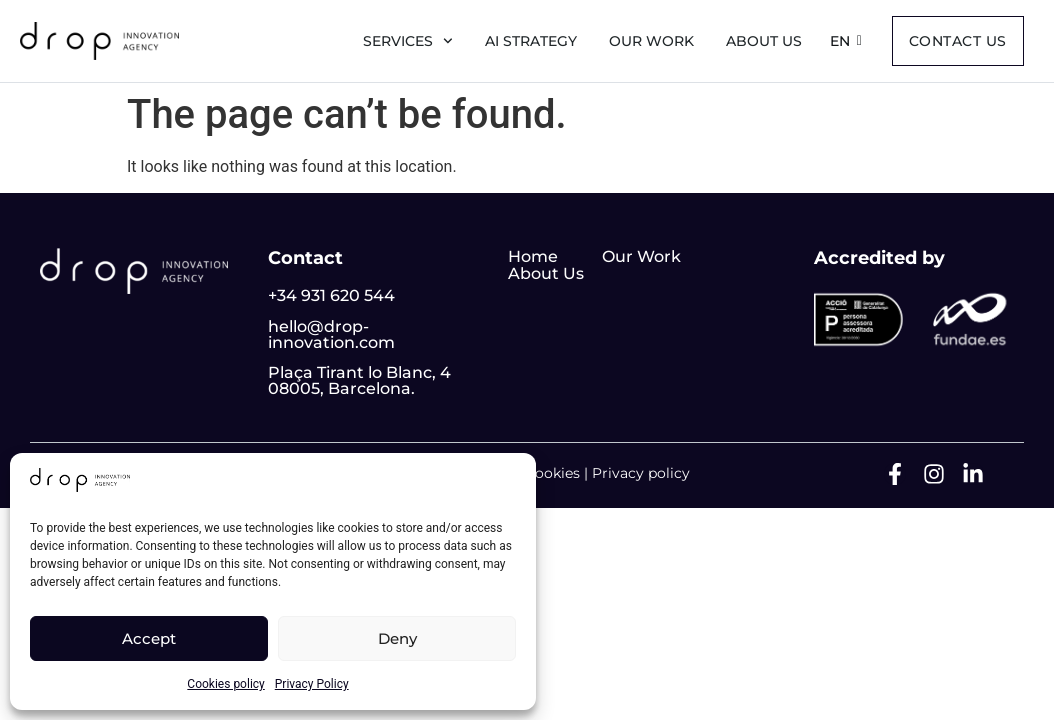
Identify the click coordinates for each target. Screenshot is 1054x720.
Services (408, 41)
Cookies (552, 473)
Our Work (651, 41)
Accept (149, 638)
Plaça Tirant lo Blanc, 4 (359, 372)
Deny (397, 638)
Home (533, 256)
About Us (546, 273)
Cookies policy (225, 684)
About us (764, 41)
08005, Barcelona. (341, 388)
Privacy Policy (312, 684)
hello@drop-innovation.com (331, 334)
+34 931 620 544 (331, 295)
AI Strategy (531, 41)
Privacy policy (641, 473)
